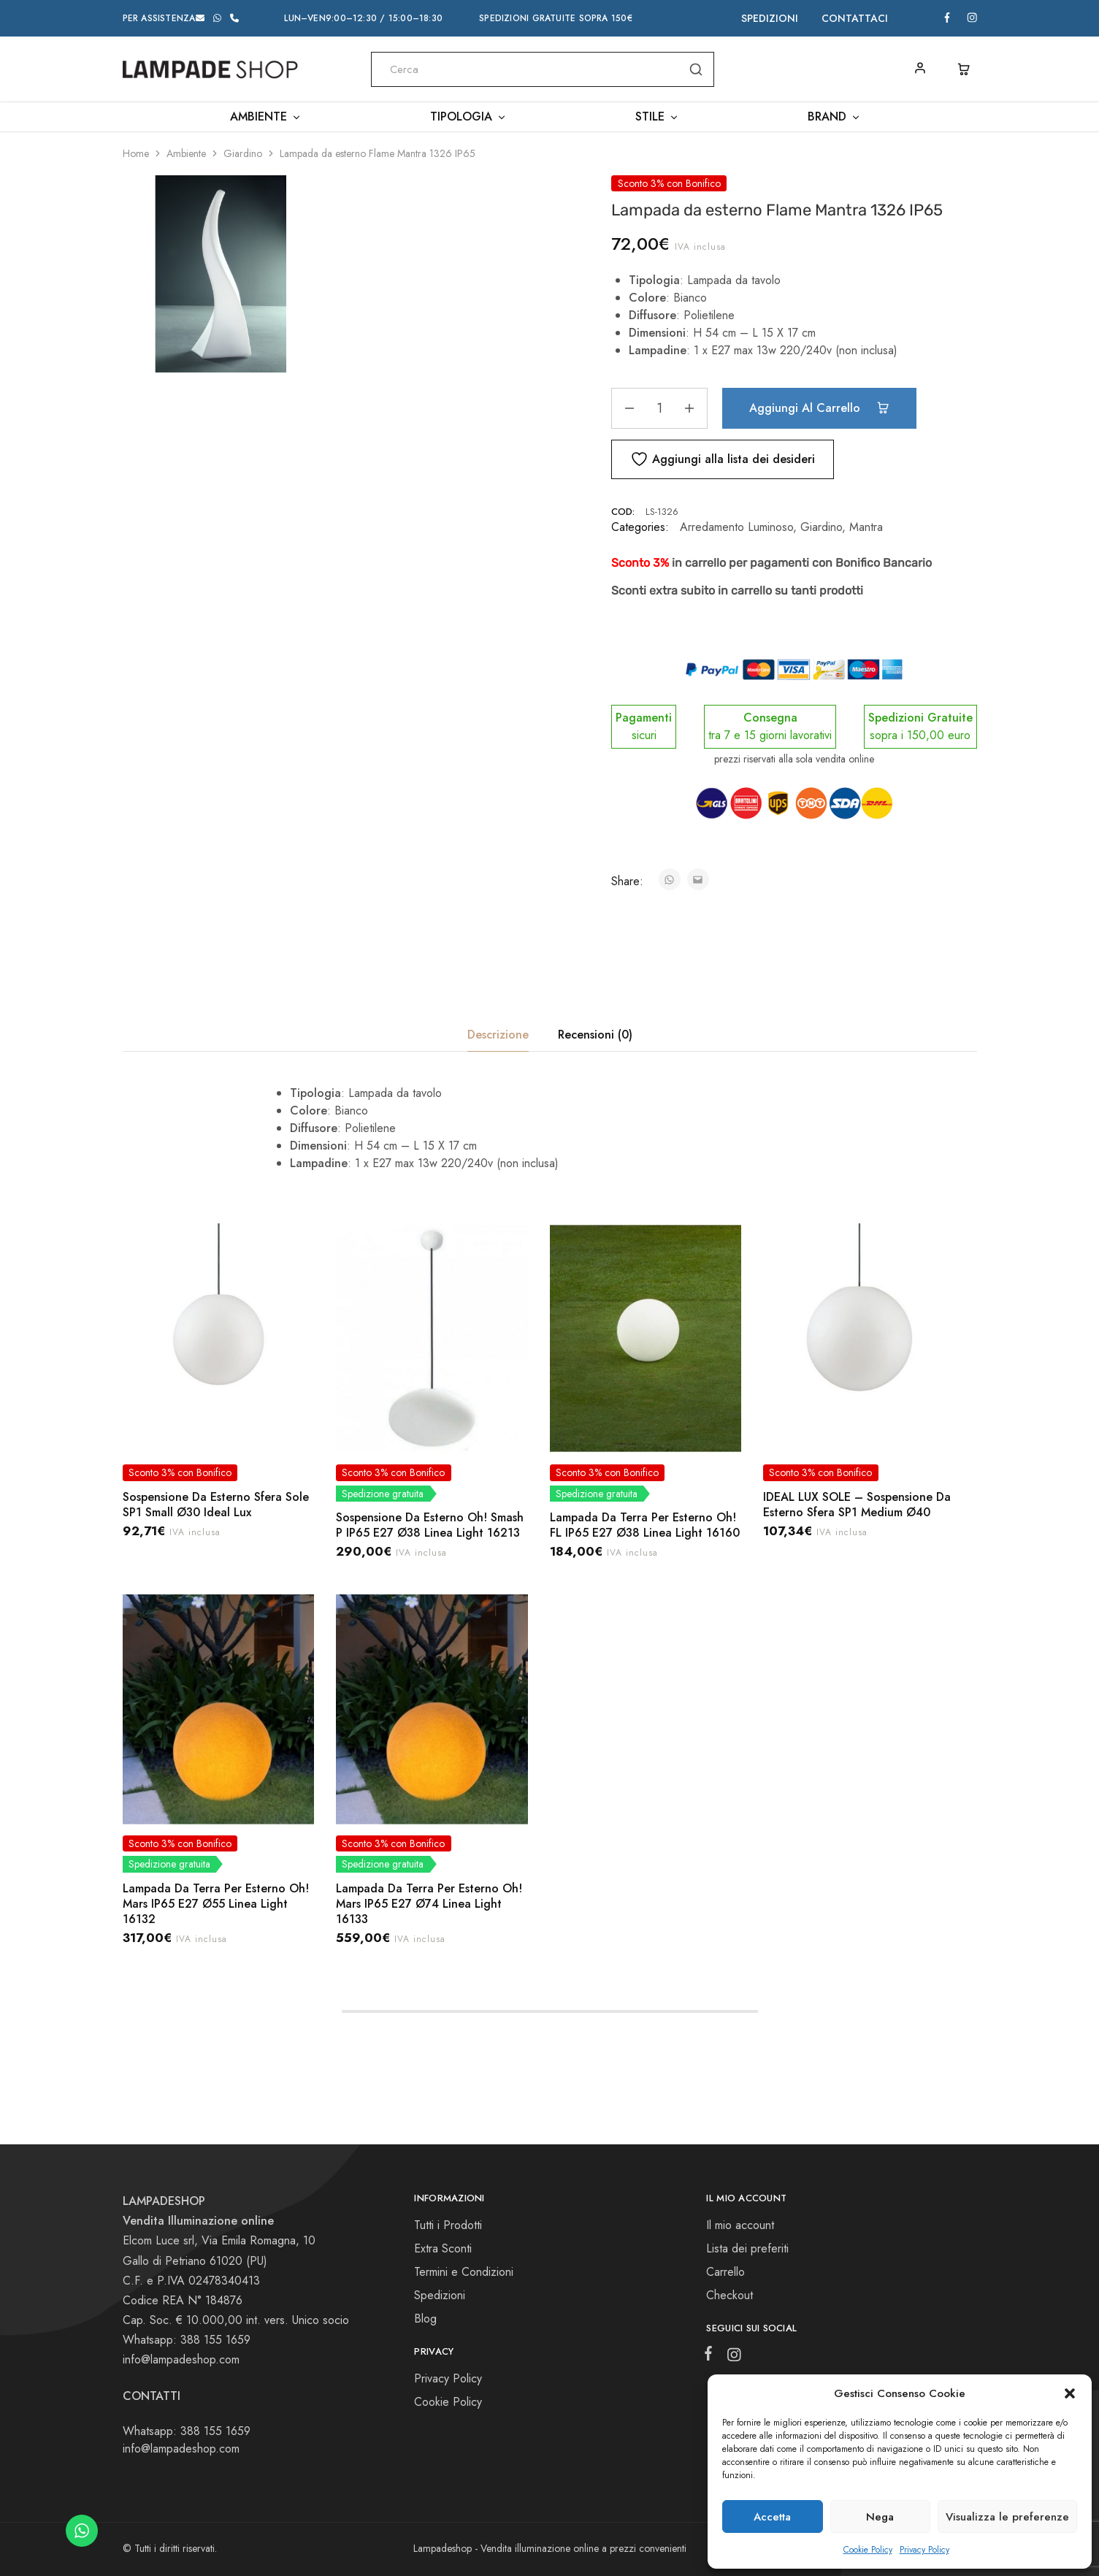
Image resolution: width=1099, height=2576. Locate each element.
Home (136, 153)
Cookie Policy (867, 2549)
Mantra (866, 527)
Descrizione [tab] (498, 1034)
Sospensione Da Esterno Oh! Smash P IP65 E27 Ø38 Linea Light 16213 (430, 1525)
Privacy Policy (924, 2549)
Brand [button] (834, 117)
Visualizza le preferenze (1007, 2517)
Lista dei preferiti (747, 2248)
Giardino (242, 153)
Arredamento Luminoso (736, 527)
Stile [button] (657, 117)
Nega (880, 2517)
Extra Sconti (443, 2248)
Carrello (725, 2271)
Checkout (729, 2295)
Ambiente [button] (266, 117)
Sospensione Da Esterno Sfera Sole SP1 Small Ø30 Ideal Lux (216, 1504)
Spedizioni (769, 18)
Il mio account (740, 2225)
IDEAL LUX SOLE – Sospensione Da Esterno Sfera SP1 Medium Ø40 (857, 1504)
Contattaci (855, 18)
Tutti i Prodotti (448, 2225)
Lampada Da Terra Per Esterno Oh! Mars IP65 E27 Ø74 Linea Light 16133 (429, 1904)
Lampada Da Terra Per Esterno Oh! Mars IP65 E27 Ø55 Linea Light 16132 (216, 1904)
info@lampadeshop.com (181, 2359)
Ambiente (186, 153)
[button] (1069, 2393)
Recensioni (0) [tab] (595, 1034)
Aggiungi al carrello (819, 407)
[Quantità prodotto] (659, 408)
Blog (425, 2318)
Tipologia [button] (468, 117)
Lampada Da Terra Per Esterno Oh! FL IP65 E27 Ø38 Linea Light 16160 (645, 1525)
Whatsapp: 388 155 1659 (186, 2431)
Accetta (772, 2517)
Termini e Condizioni (463, 2271)
